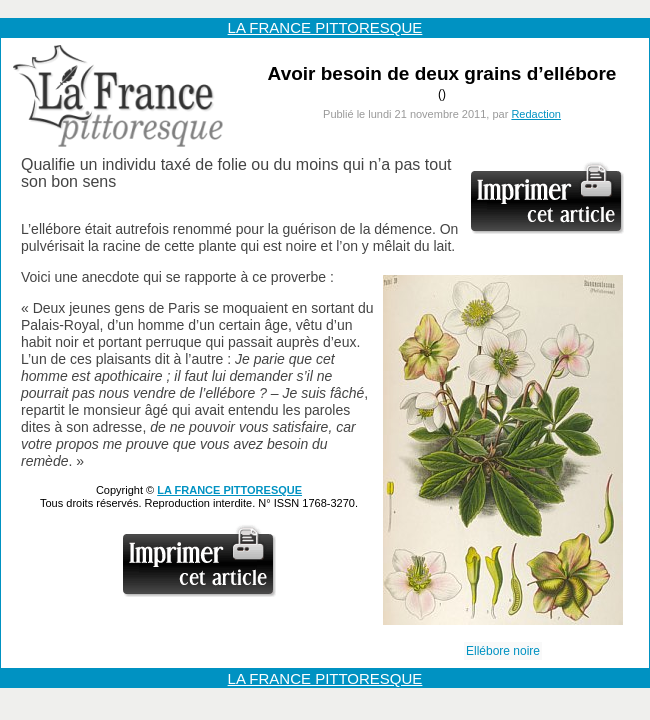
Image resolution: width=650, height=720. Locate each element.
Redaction (536, 114)
